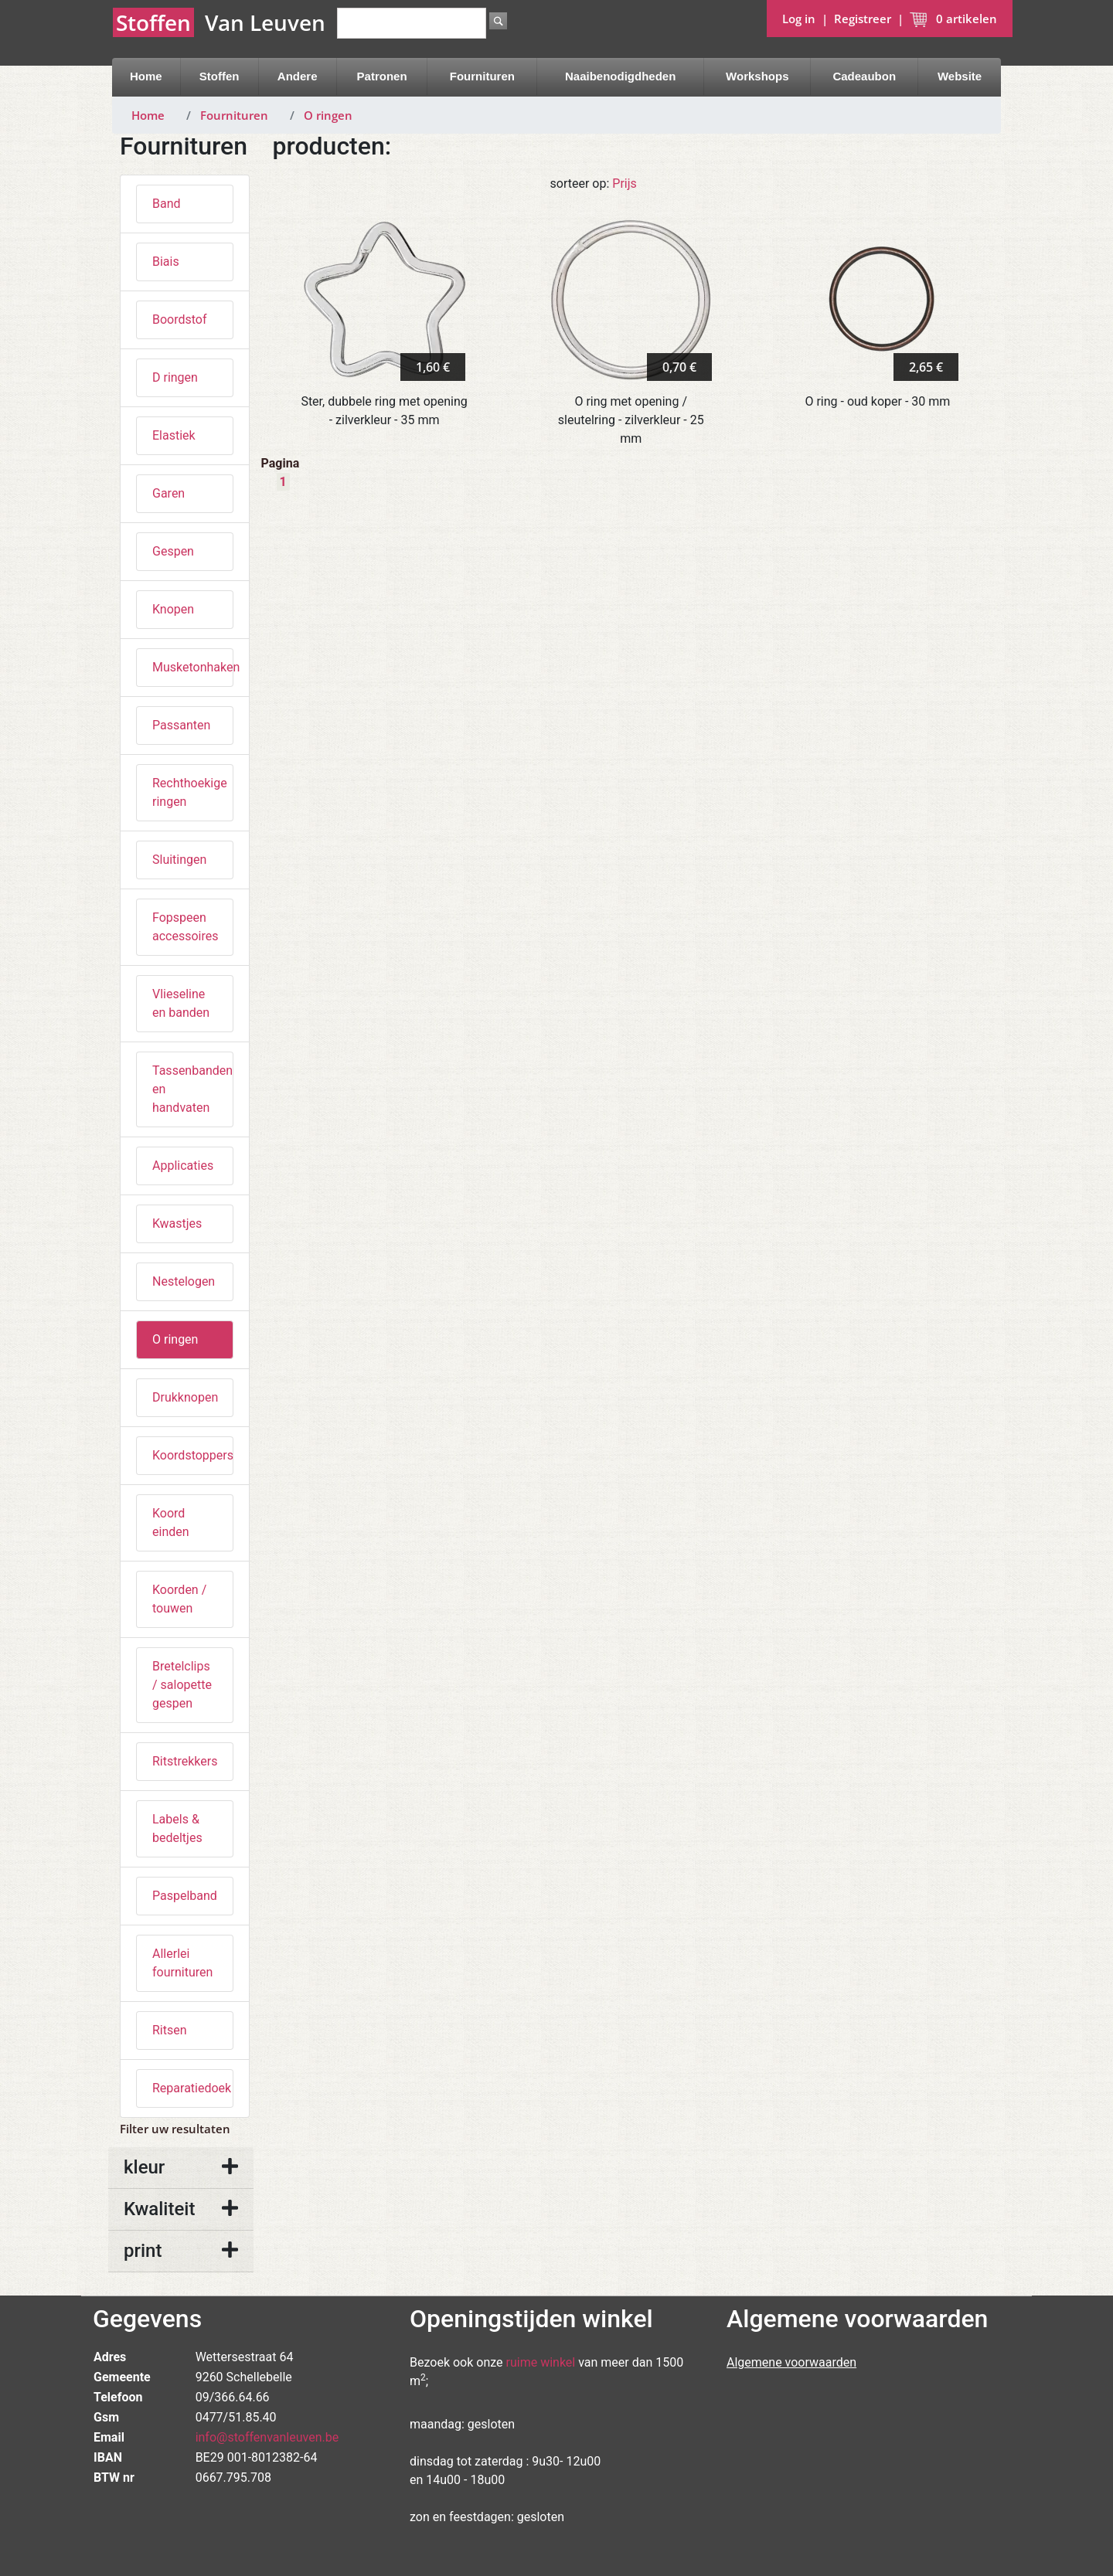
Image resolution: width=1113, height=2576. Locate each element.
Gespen (173, 551)
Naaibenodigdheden (620, 76)
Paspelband (184, 1895)
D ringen (175, 377)
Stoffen (219, 76)
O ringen (328, 115)
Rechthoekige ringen (189, 792)
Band (166, 203)
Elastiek (174, 435)
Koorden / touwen (179, 1599)
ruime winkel (541, 2362)
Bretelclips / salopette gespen (182, 1685)
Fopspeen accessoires (185, 926)
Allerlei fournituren (182, 1963)
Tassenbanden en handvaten (192, 1089)
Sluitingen (179, 859)
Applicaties (182, 1165)
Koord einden (170, 1522)
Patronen (382, 76)
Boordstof (179, 319)
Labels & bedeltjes (177, 1828)
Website (960, 76)
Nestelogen (183, 1281)
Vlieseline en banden (180, 1003)
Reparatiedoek (191, 2088)
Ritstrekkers (184, 1761)
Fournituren (482, 76)
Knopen (173, 609)
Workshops (757, 76)
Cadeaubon (864, 76)
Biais (165, 261)
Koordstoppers (192, 1455)
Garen (168, 493)
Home (146, 76)
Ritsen (169, 2030)
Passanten (181, 725)
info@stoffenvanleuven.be (267, 2437)
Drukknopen (185, 1397)
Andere (297, 76)
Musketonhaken (192, 667)
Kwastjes (177, 1223)
